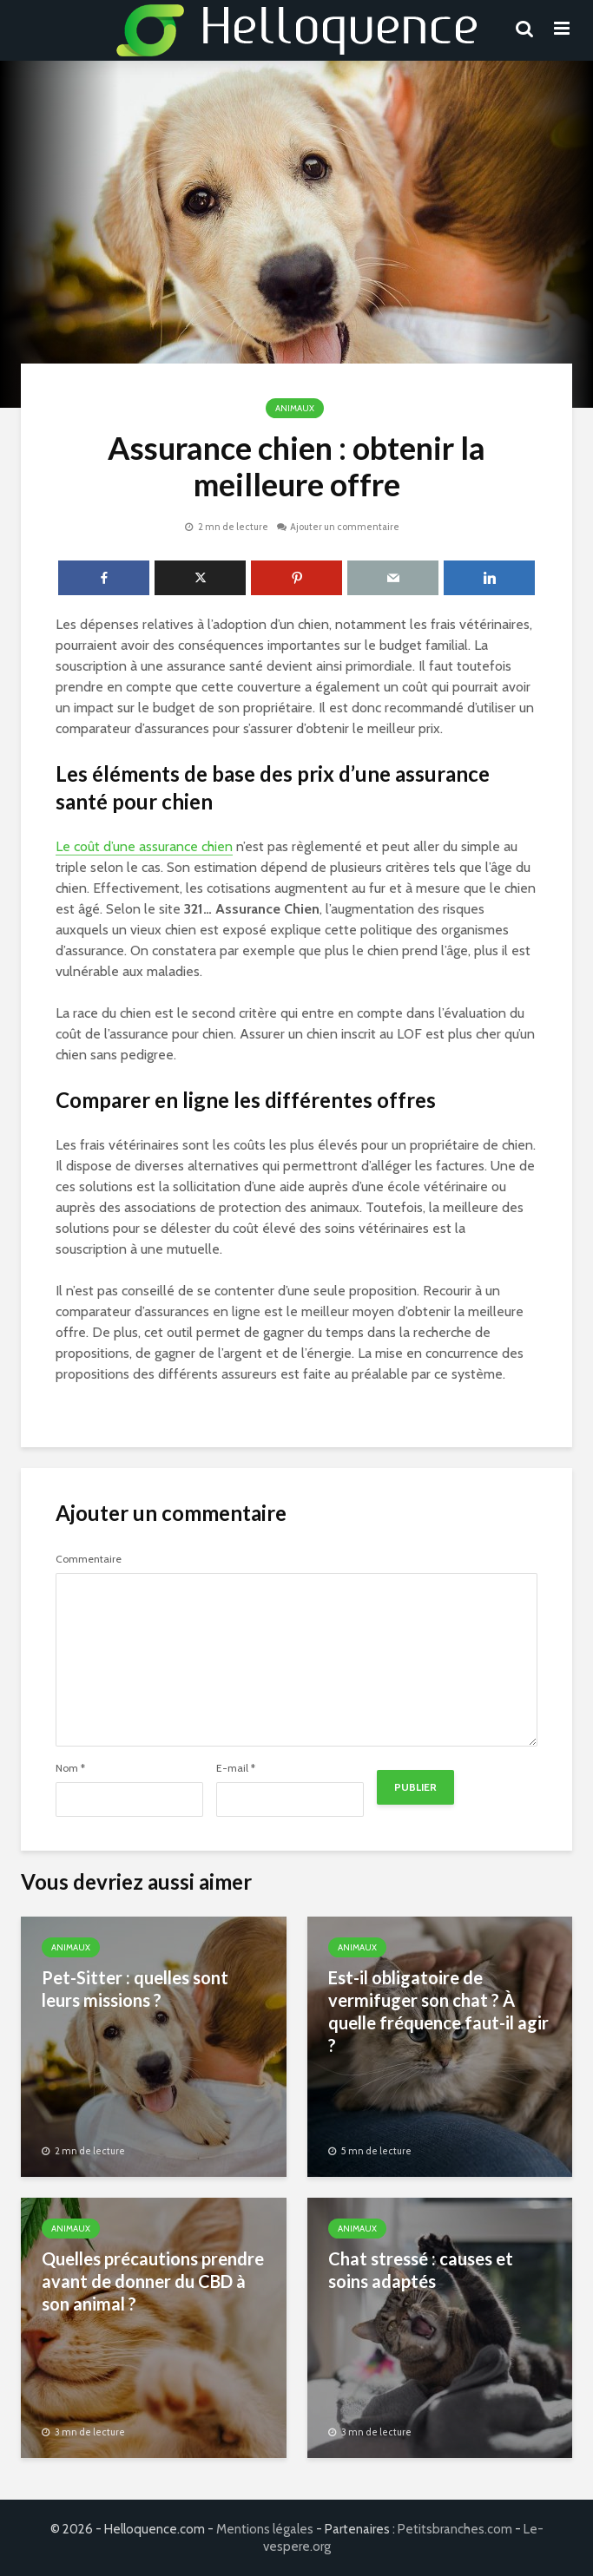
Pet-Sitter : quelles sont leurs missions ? (135, 1988)
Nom (70, 1768)
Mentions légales (264, 2529)
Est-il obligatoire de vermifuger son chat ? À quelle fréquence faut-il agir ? (438, 2011)
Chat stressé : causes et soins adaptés (420, 2269)
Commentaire (89, 1559)
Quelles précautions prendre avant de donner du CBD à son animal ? (153, 2281)
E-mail (235, 1768)
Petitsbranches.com (455, 2529)
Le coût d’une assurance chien (144, 846)
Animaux (294, 408)
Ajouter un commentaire (344, 527)
